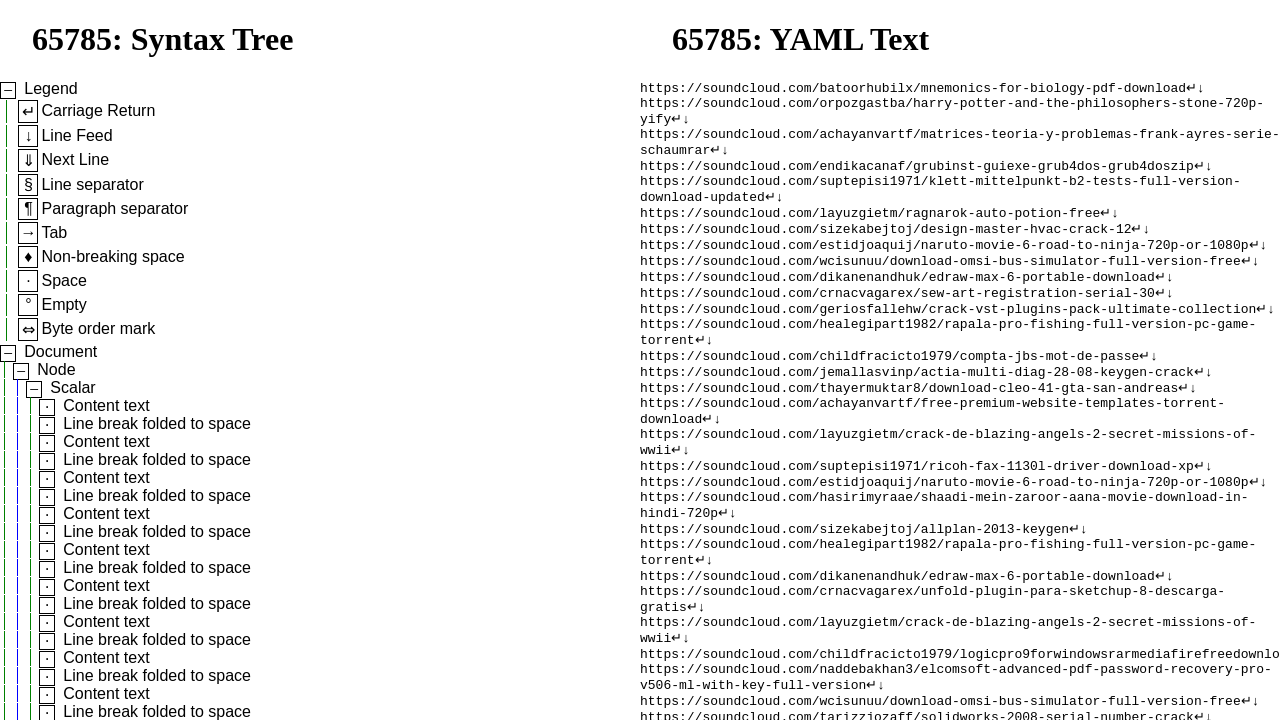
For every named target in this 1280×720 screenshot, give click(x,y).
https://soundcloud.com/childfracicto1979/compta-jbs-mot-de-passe (889, 395)
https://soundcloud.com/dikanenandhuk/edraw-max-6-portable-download (897, 305)
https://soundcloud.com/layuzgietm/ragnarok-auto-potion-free (870, 233)
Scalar (72, 387)
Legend (50, 88)
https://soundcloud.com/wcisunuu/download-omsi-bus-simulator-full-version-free (940, 287)
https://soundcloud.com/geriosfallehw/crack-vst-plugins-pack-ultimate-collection (948, 341)
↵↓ (1195, 89)
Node (56, 369)
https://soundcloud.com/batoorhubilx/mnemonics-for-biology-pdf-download (913, 89)
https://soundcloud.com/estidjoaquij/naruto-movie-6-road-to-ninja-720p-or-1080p (944, 269)
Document (60, 351)
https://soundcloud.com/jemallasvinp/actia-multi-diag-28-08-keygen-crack (917, 413)
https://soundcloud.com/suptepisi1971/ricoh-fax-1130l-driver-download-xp (917, 521)
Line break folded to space (157, 423)
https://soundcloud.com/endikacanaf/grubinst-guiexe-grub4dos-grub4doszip (917, 179)
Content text (106, 405)
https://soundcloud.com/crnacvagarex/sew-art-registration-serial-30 (897, 323)
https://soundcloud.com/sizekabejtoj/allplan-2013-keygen (854, 593)
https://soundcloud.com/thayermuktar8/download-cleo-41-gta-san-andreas (909, 431)
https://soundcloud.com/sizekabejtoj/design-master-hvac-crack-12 (885, 251)
